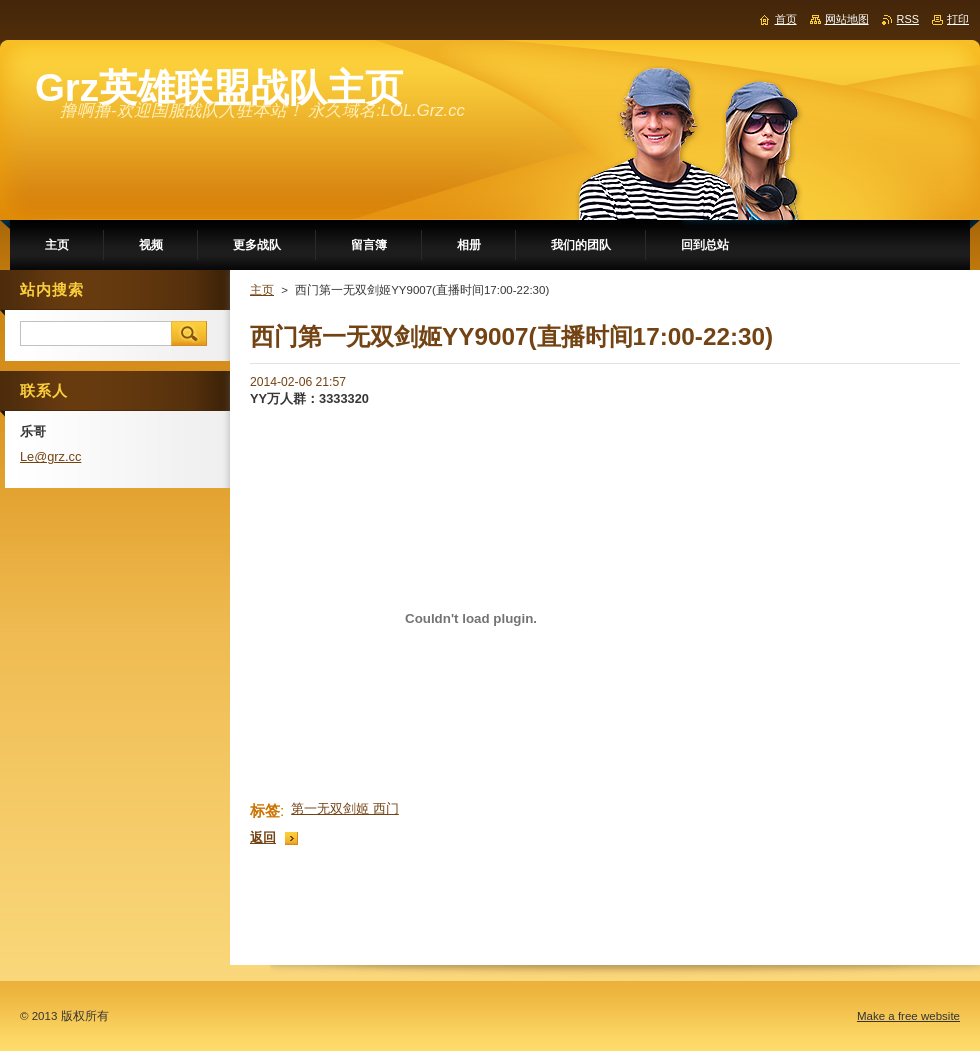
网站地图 (847, 19)
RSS (908, 19)
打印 (958, 19)
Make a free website (908, 1016)
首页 (786, 19)
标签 (265, 810)
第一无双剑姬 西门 (345, 808)
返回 (263, 837)
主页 (262, 290)
